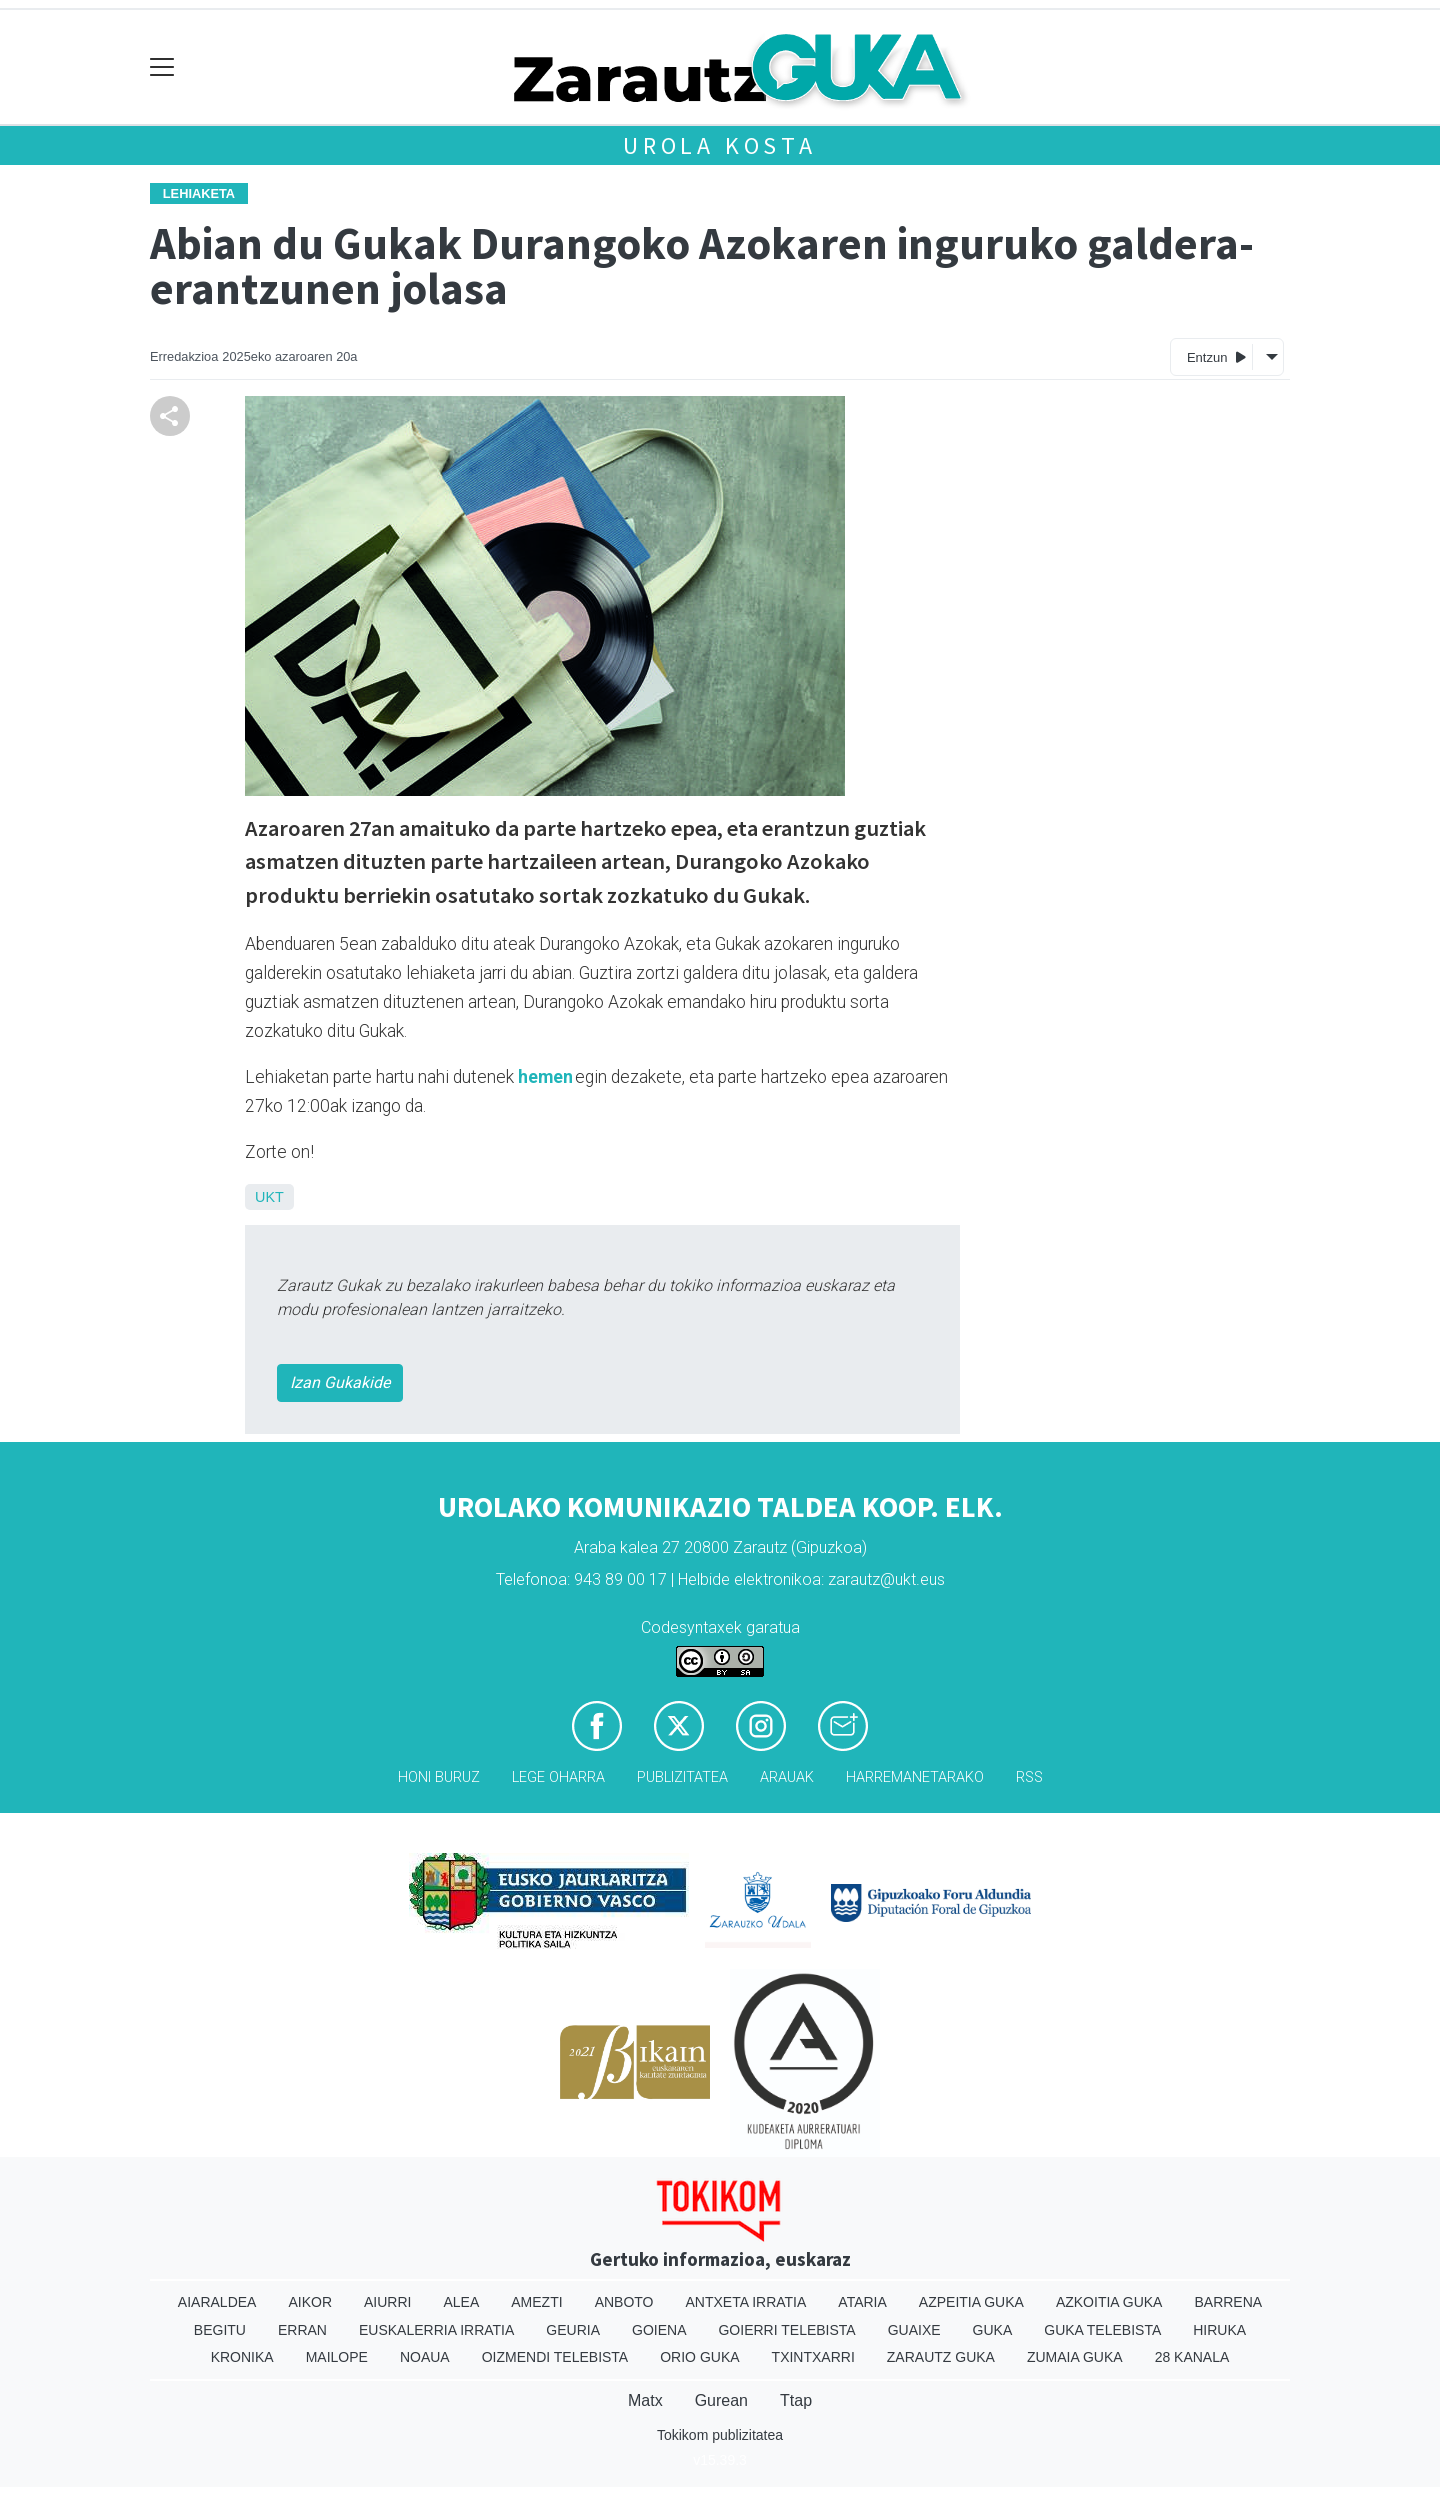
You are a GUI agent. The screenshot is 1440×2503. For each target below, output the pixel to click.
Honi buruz (439, 1777)
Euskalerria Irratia (436, 2330)
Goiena (659, 2330)
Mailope (337, 2357)
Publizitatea (682, 1777)
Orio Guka (699, 2357)
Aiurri (387, 2302)
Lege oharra (558, 1777)
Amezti (536, 2302)
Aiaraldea (217, 2302)
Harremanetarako (915, 1777)
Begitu (220, 2330)
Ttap (796, 2400)
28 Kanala (1192, 2357)
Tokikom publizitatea (720, 2435)
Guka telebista (1102, 2330)
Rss (1029, 1777)
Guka (993, 2330)
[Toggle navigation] (162, 67)
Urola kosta (720, 145)
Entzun (1216, 356)
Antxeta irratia (746, 2302)
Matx (645, 2400)
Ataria (862, 2302)
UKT (269, 1197)
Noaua (425, 2357)
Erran (302, 2330)
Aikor (310, 2302)
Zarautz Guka (941, 2357)
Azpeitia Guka (971, 2302)
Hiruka (1219, 2330)
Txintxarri (813, 2357)
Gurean (721, 2400)
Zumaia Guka (1075, 2357)
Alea (461, 2302)
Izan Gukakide (340, 1382)
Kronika (242, 2357)
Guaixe (914, 2330)
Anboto (624, 2302)
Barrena (1228, 2302)
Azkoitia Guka (1109, 2302)
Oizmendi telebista (555, 2357)
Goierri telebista (786, 2330)
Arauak (787, 1777)
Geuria (573, 2330)
